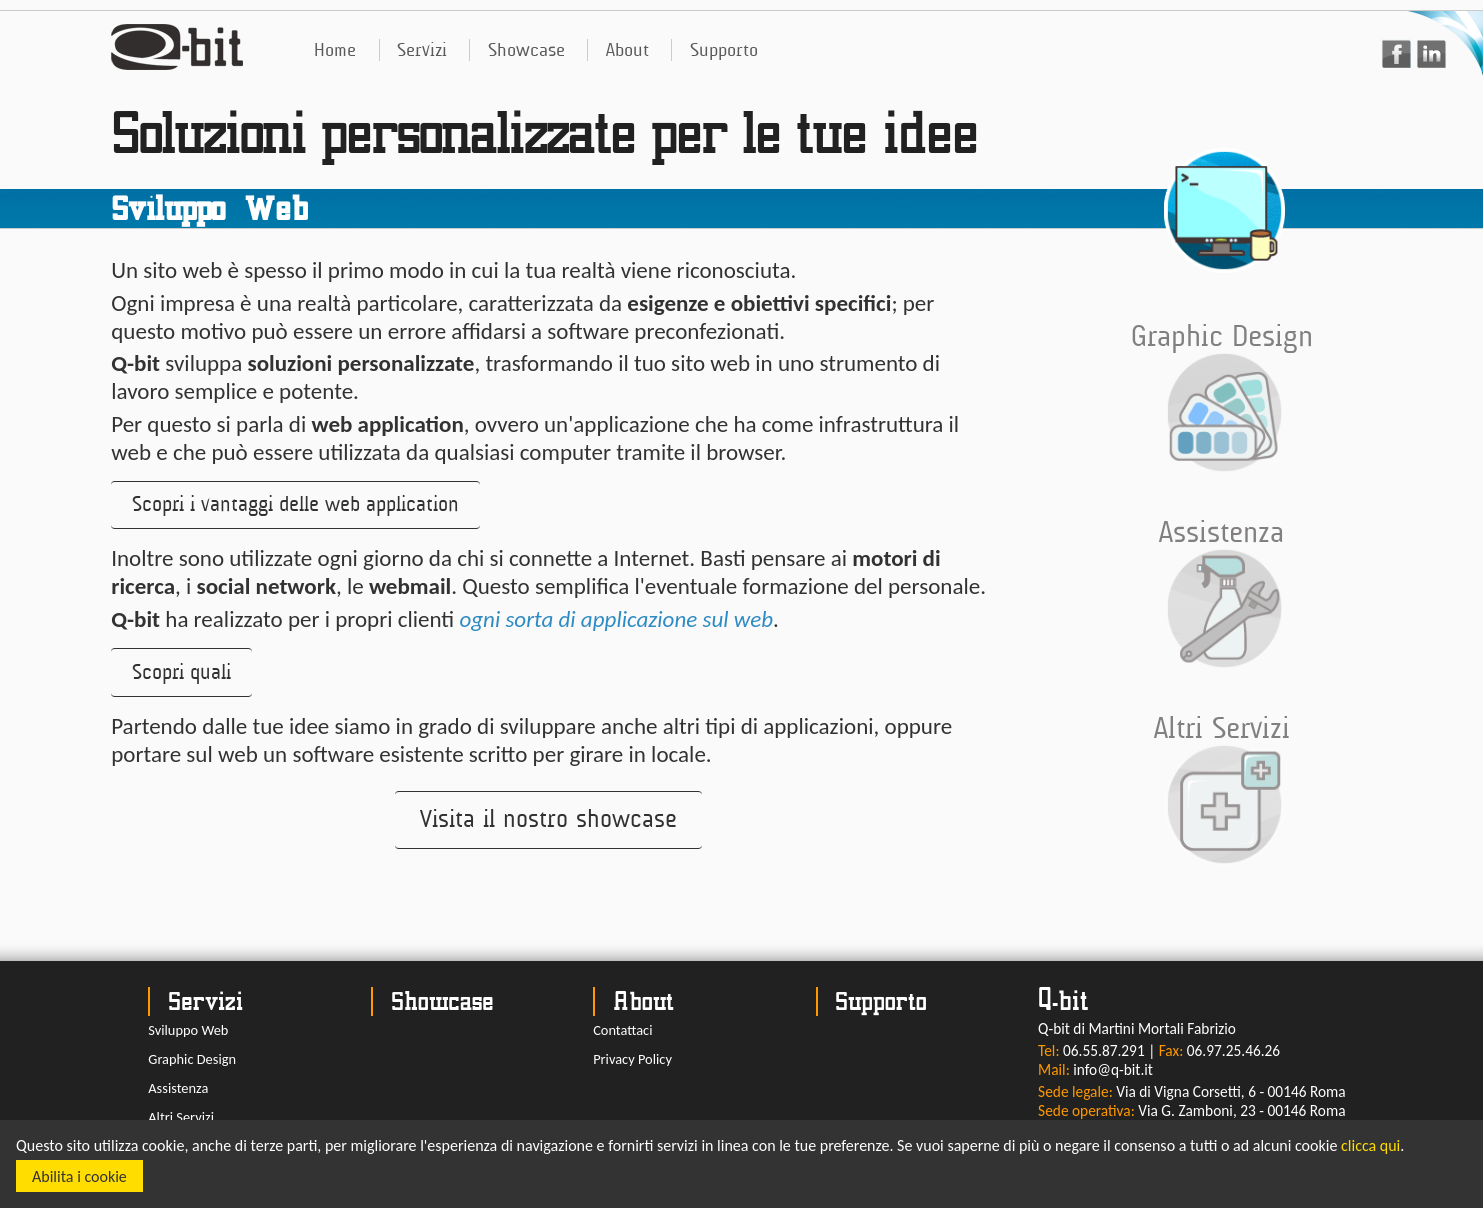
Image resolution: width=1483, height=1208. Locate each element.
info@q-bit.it (1113, 1069)
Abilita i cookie (79, 1176)
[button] (295, 505)
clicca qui (1370, 1145)
